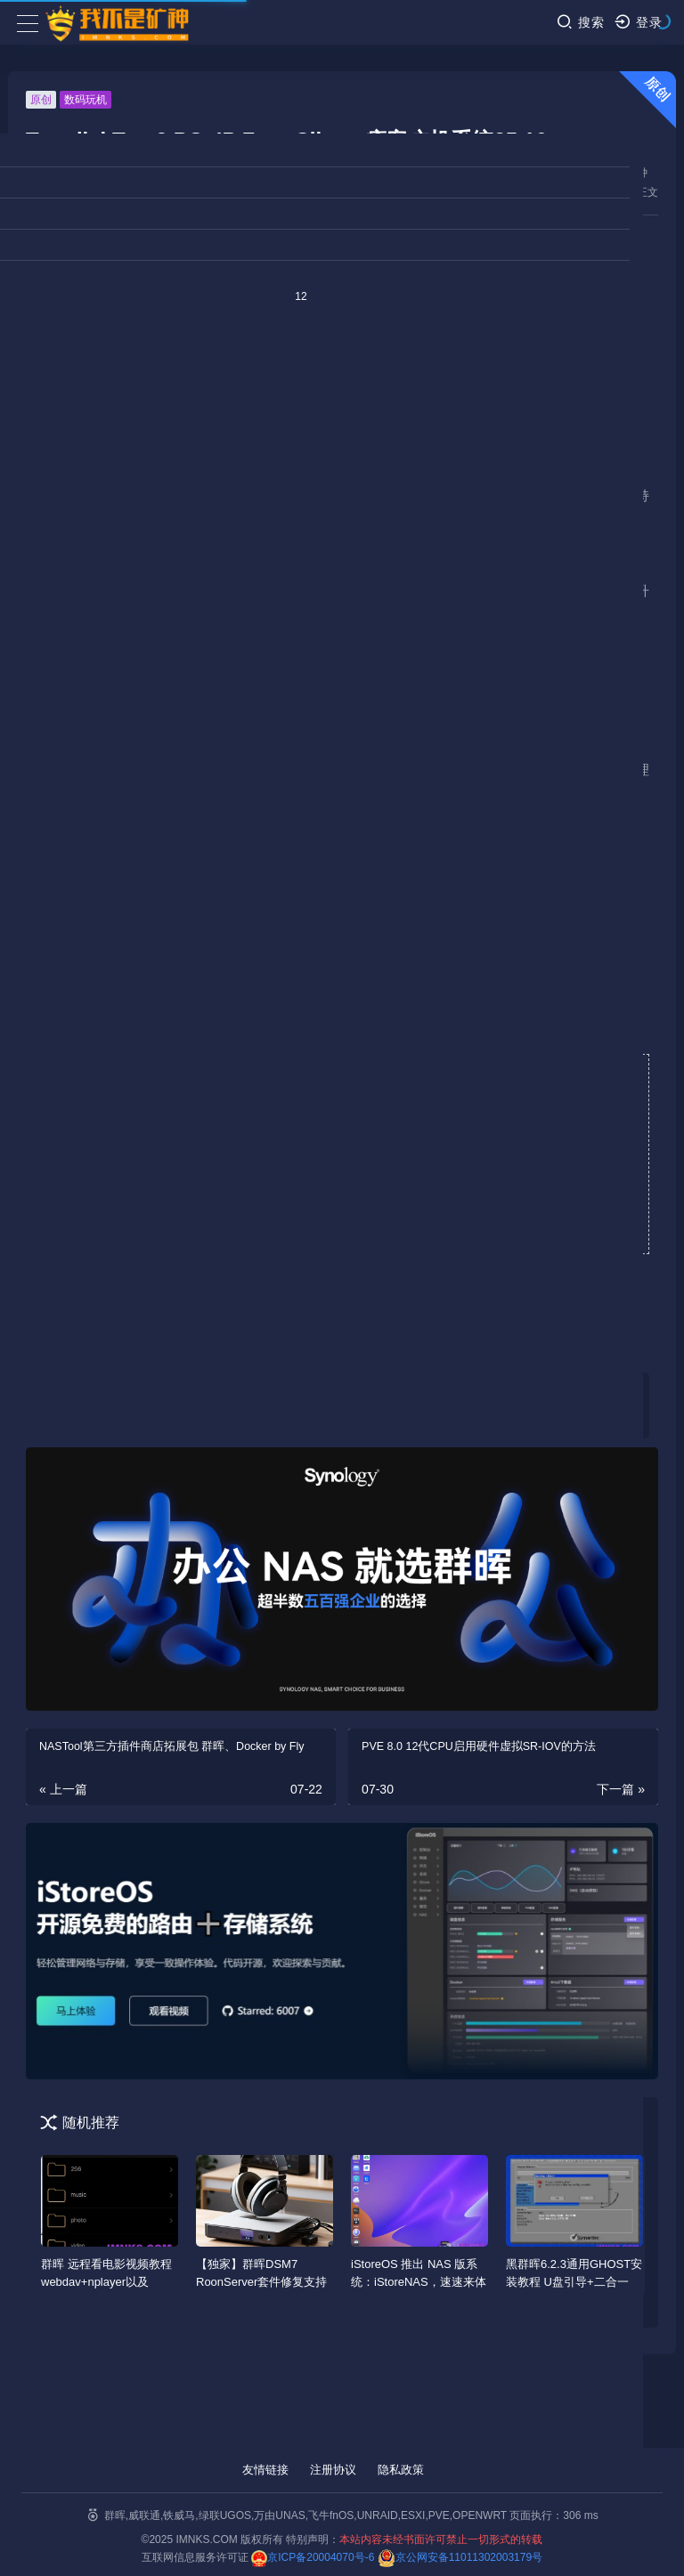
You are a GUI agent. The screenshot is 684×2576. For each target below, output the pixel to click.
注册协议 (333, 2469)
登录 (638, 21)
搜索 (580, 21)
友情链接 (265, 2469)
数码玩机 (85, 99)
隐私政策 (401, 2469)
